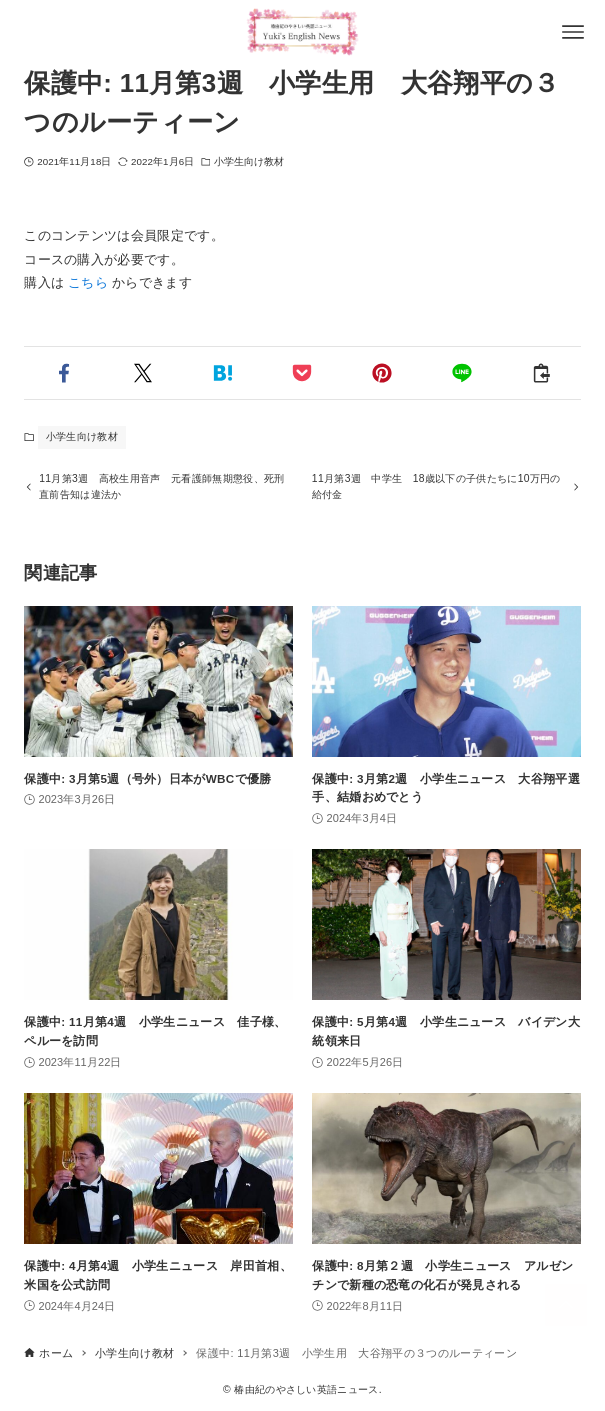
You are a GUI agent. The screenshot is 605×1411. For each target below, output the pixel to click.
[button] (64, 373)
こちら (88, 282)
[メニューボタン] (573, 32)
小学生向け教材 (249, 161)
